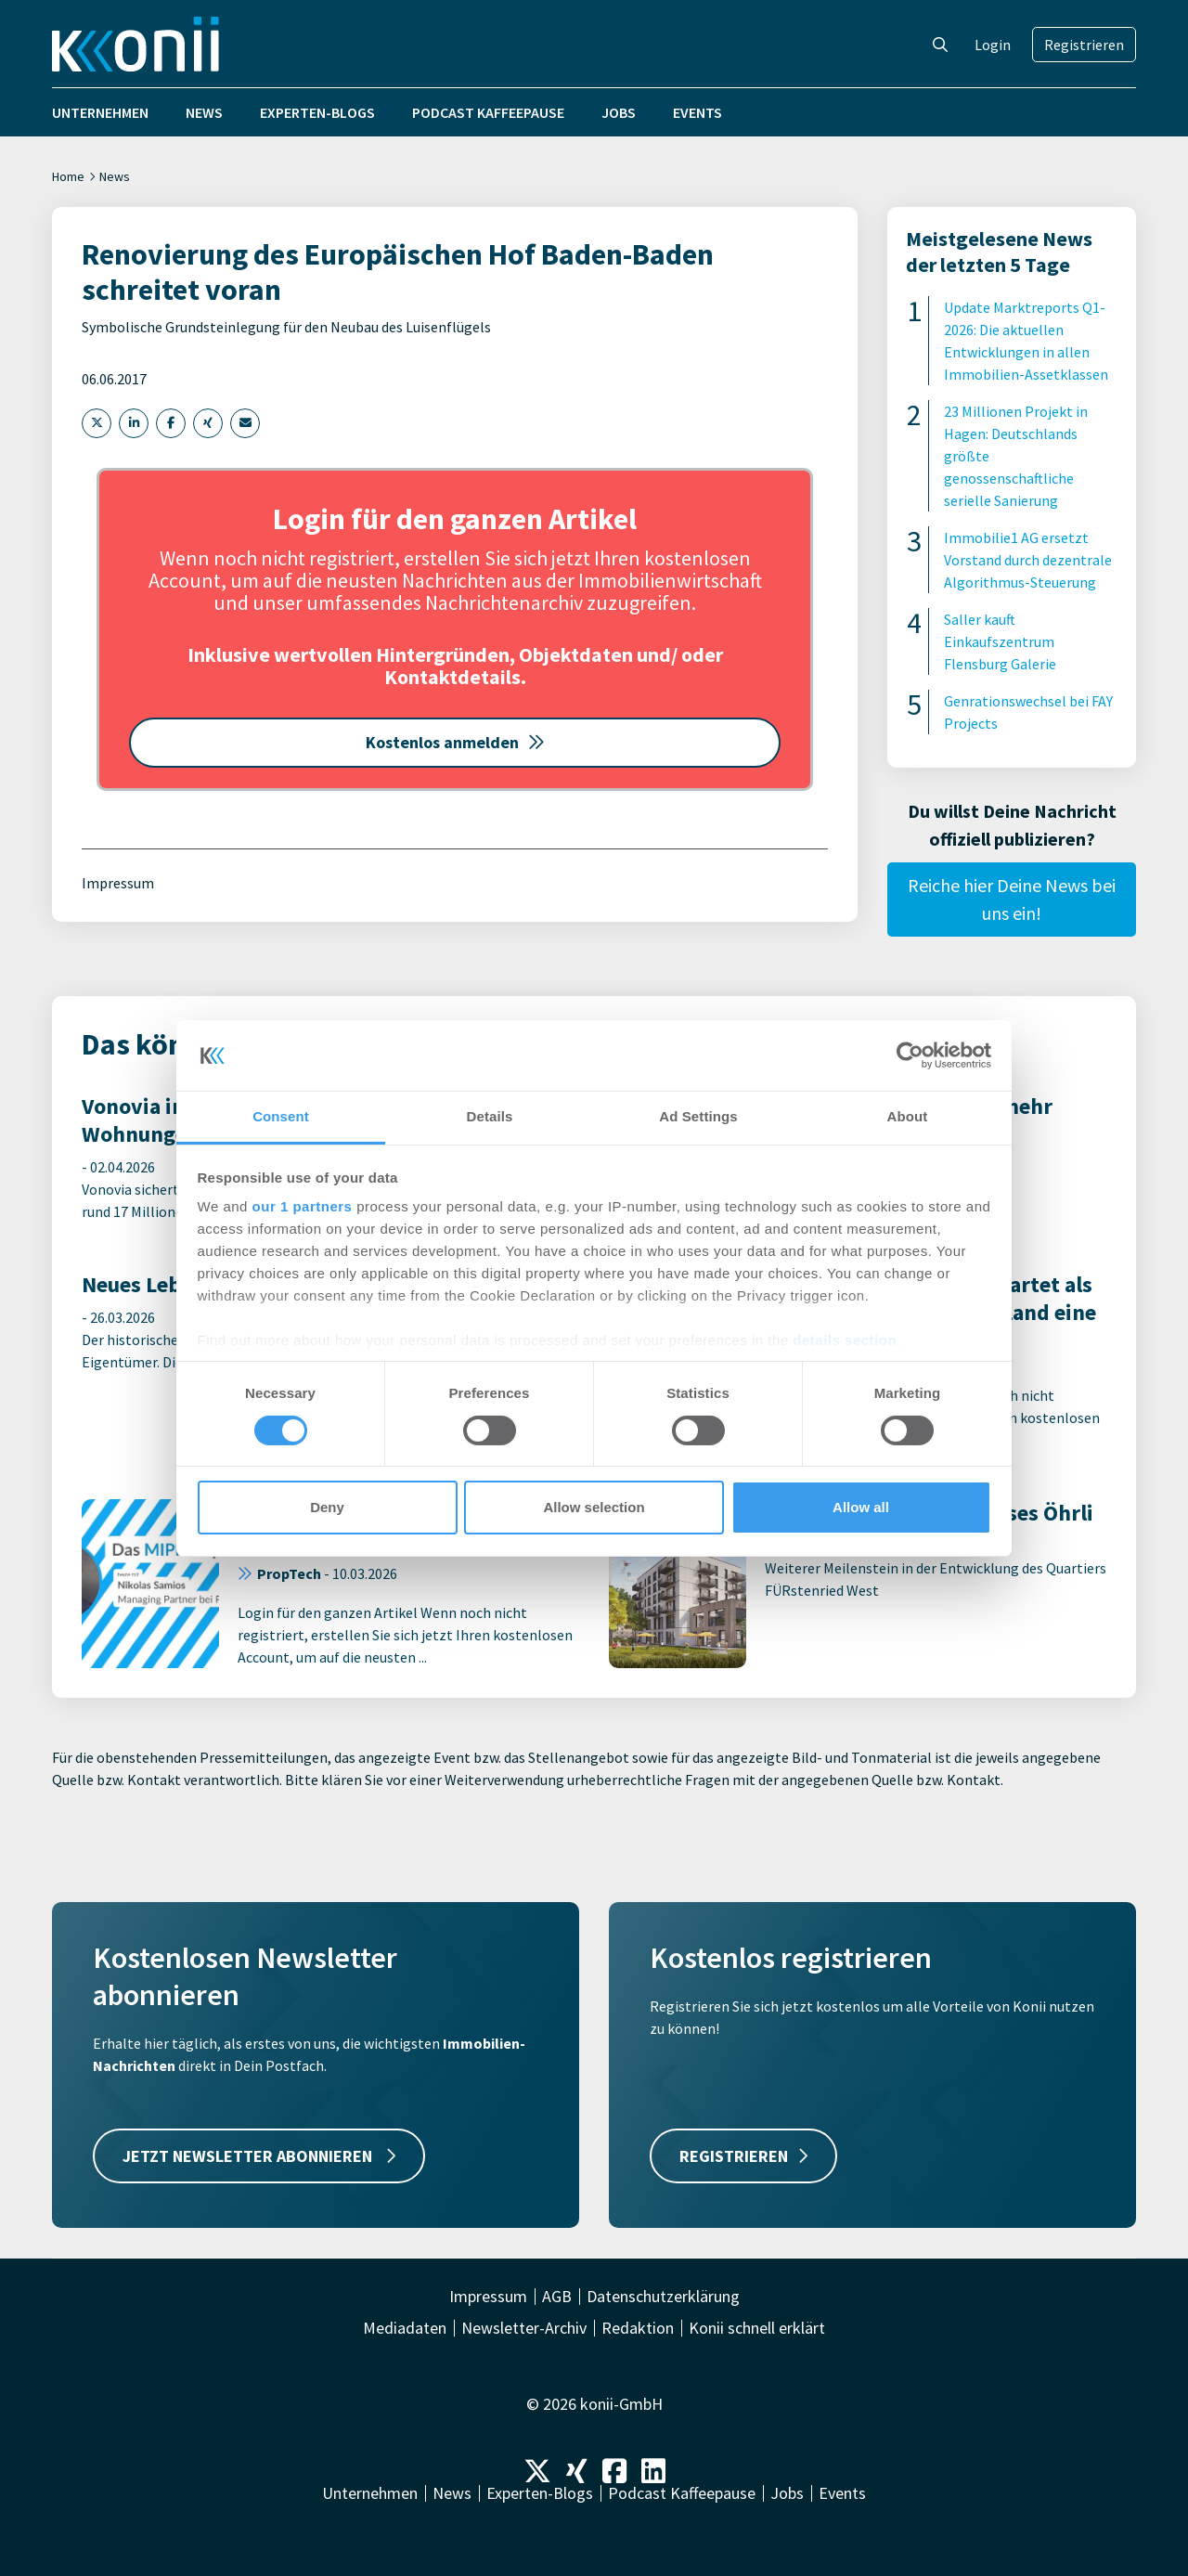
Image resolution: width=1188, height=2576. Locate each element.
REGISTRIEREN (743, 2156)
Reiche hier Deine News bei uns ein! (1012, 899)
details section (845, 1340)
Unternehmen (100, 112)
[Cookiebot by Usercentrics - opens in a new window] (910, 1055)
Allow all (861, 1507)
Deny (327, 1507)
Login (993, 44)
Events (697, 112)
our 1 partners (302, 1206)
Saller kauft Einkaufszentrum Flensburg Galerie (1000, 641)
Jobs (618, 112)
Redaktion (637, 2328)
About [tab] (907, 1116)
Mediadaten (404, 2328)
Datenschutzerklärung (663, 2296)
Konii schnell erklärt (757, 2328)
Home (68, 176)
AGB (557, 2296)
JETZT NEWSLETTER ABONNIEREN (259, 2156)
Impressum (118, 883)
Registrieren (1084, 44)
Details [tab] (490, 1116)
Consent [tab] (280, 1116)
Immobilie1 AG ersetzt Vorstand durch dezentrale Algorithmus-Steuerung (1028, 559)
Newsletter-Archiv (524, 2328)
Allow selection (593, 1507)
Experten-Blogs (317, 112)
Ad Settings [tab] (698, 1116)
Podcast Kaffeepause (488, 112)
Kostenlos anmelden (455, 742)
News (204, 112)
